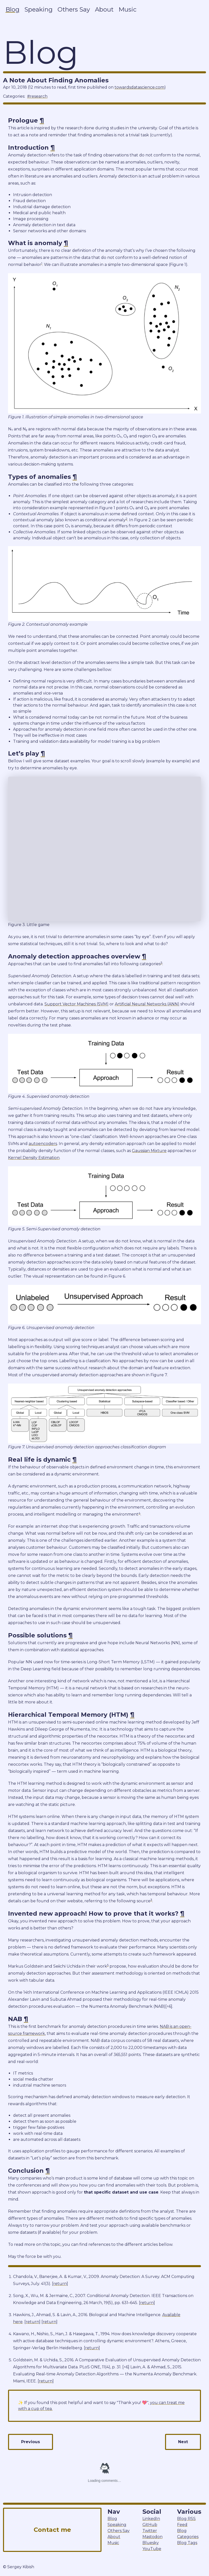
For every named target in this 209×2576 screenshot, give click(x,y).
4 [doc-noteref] (139, 1513)
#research (37, 96)
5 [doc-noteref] (108, 1965)
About (104, 9)
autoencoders (43, 1143)
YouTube (151, 2548)
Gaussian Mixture (149, 1150)
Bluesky (150, 2542)
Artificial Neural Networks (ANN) (147, 1004)
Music (127, 9)
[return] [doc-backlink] (60, 2283)
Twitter (149, 2530)
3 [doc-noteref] (161, 962)
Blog (12, 9)
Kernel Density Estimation (34, 1157)
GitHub (149, 2524)
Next (183, 2441)
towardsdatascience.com (139, 87)
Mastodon (152, 2536)
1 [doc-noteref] (41, 263)
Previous (30, 2441)
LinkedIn (151, 2518)
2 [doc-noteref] (126, 519)
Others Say (74, 9)
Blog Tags (187, 2542)
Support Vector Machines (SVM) (76, 1004)
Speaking (38, 9)
